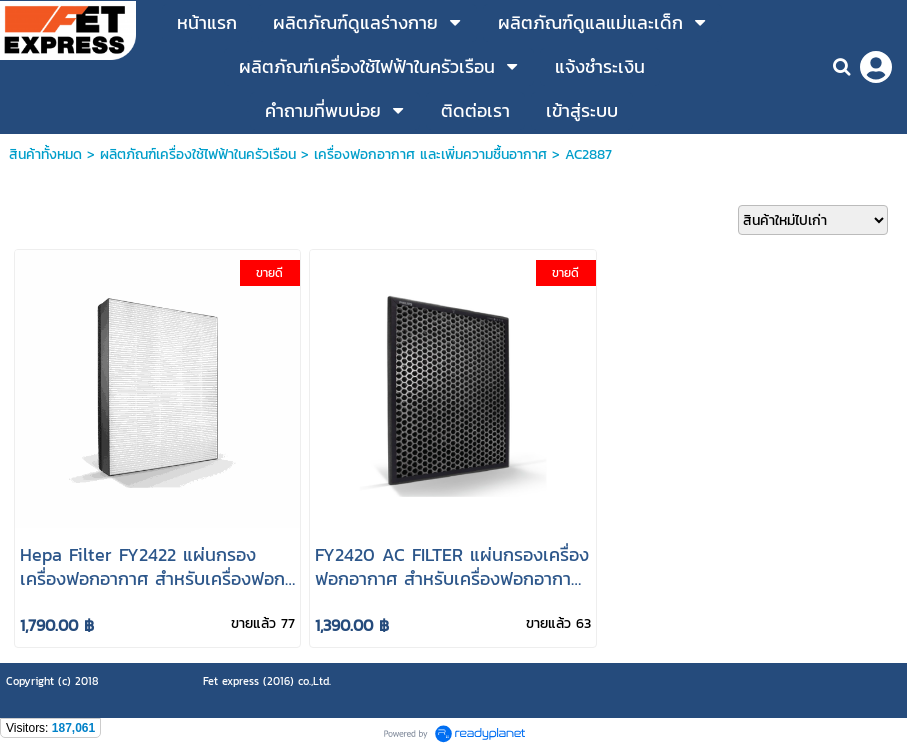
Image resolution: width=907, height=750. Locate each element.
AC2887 (588, 154)
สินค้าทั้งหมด (45, 154)
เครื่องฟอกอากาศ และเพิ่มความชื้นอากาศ (430, 154)
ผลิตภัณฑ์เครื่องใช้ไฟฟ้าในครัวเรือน (198, 154)
